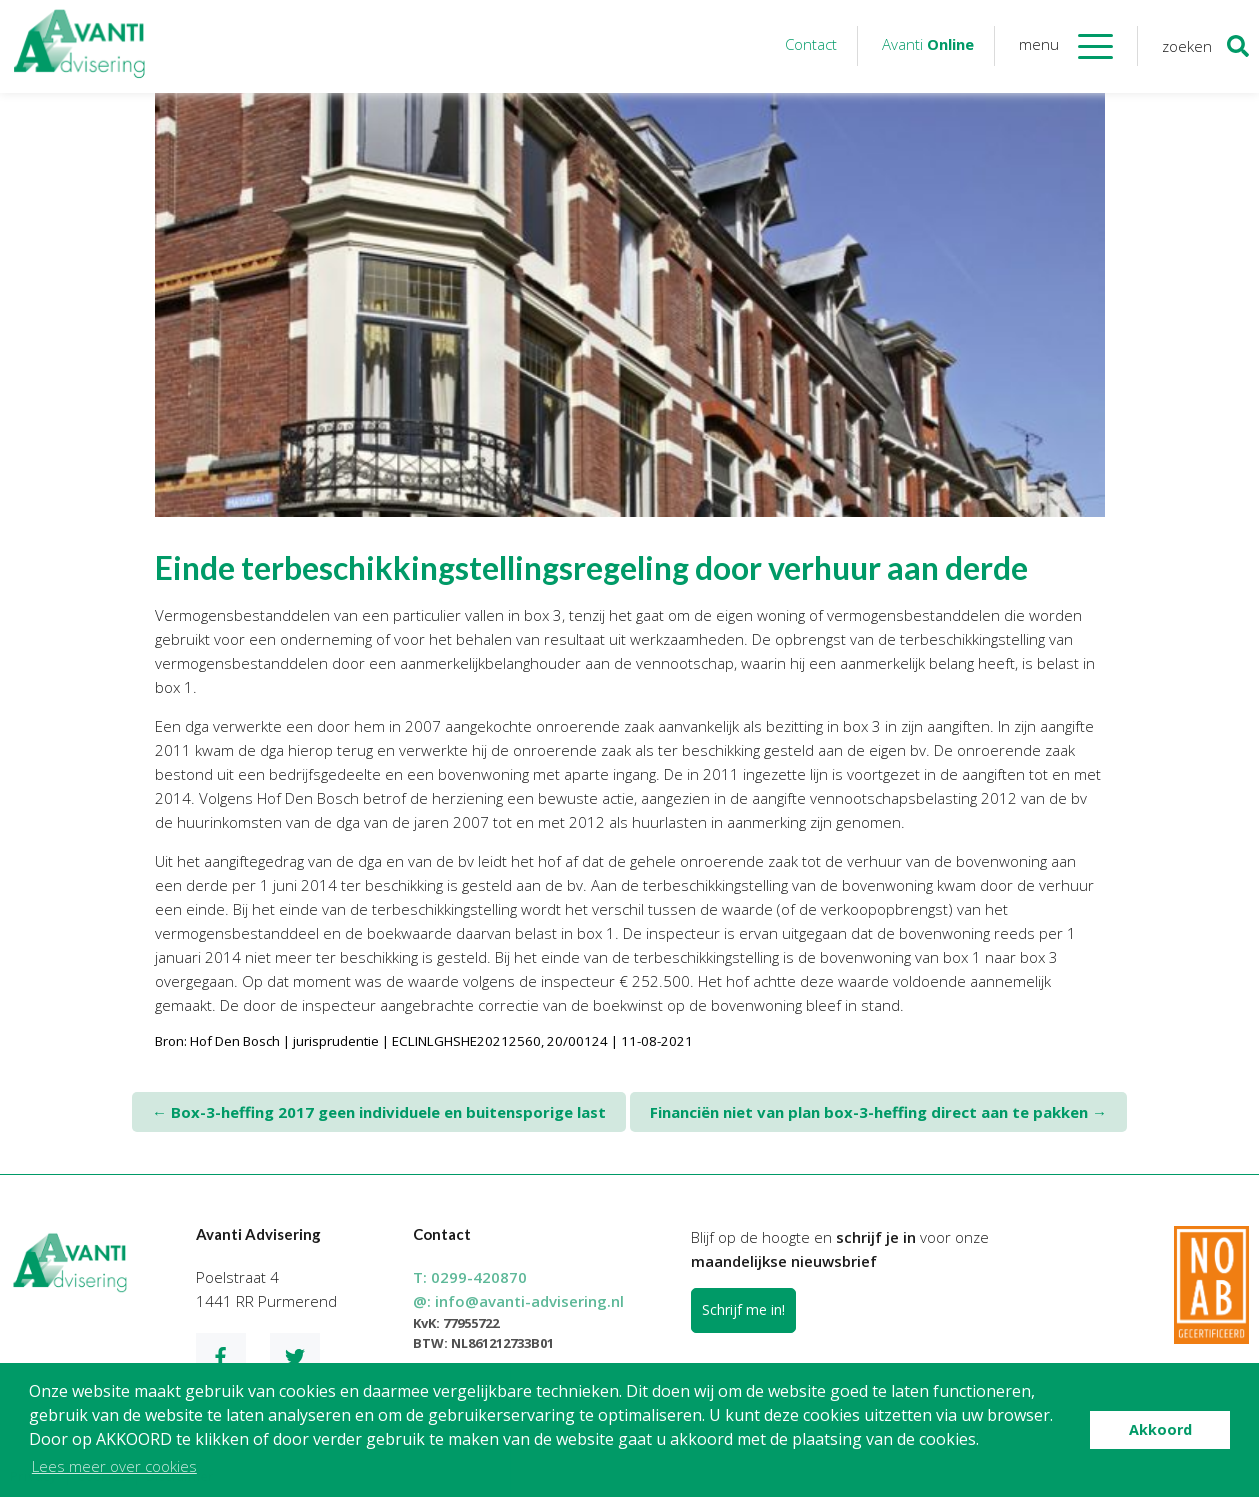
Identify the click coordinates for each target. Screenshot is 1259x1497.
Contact (811, 44)
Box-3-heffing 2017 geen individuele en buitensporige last (379, 1112)
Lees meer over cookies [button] (114, 1466)
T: (470, 1277)
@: (518, 1301)
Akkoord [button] (1160, 1429)
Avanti (928, 44)
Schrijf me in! (743, 1309)
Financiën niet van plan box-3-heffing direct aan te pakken (878, 1112)
